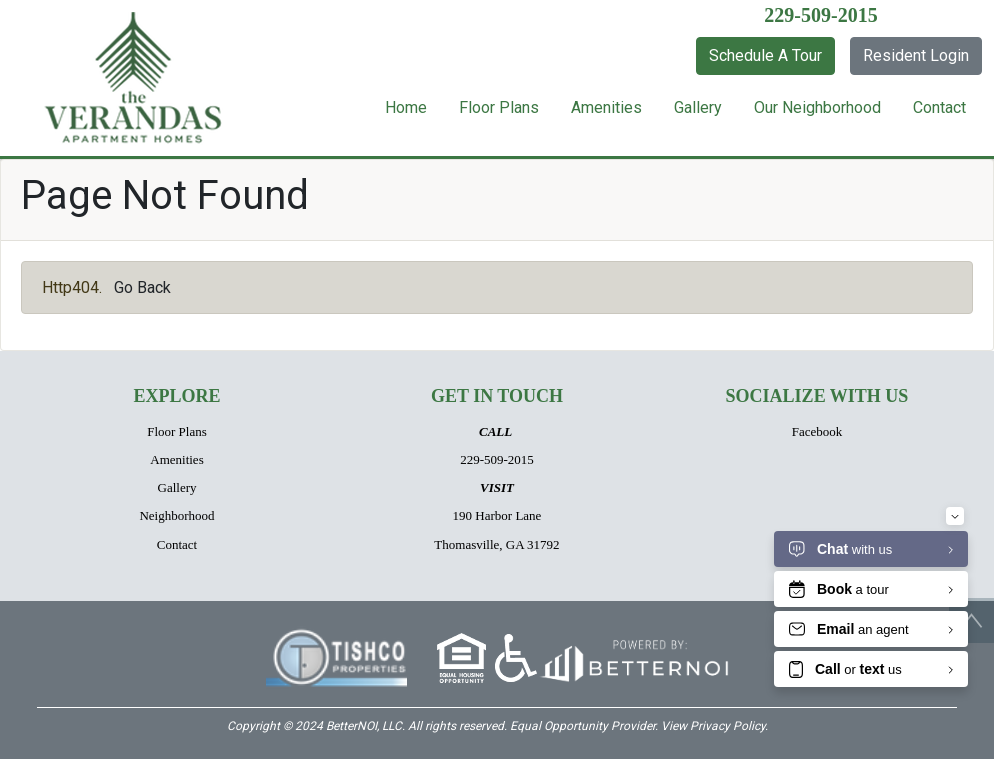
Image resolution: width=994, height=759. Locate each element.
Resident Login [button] (916, 55)
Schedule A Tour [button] (765, 55)
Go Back (142, 287)
